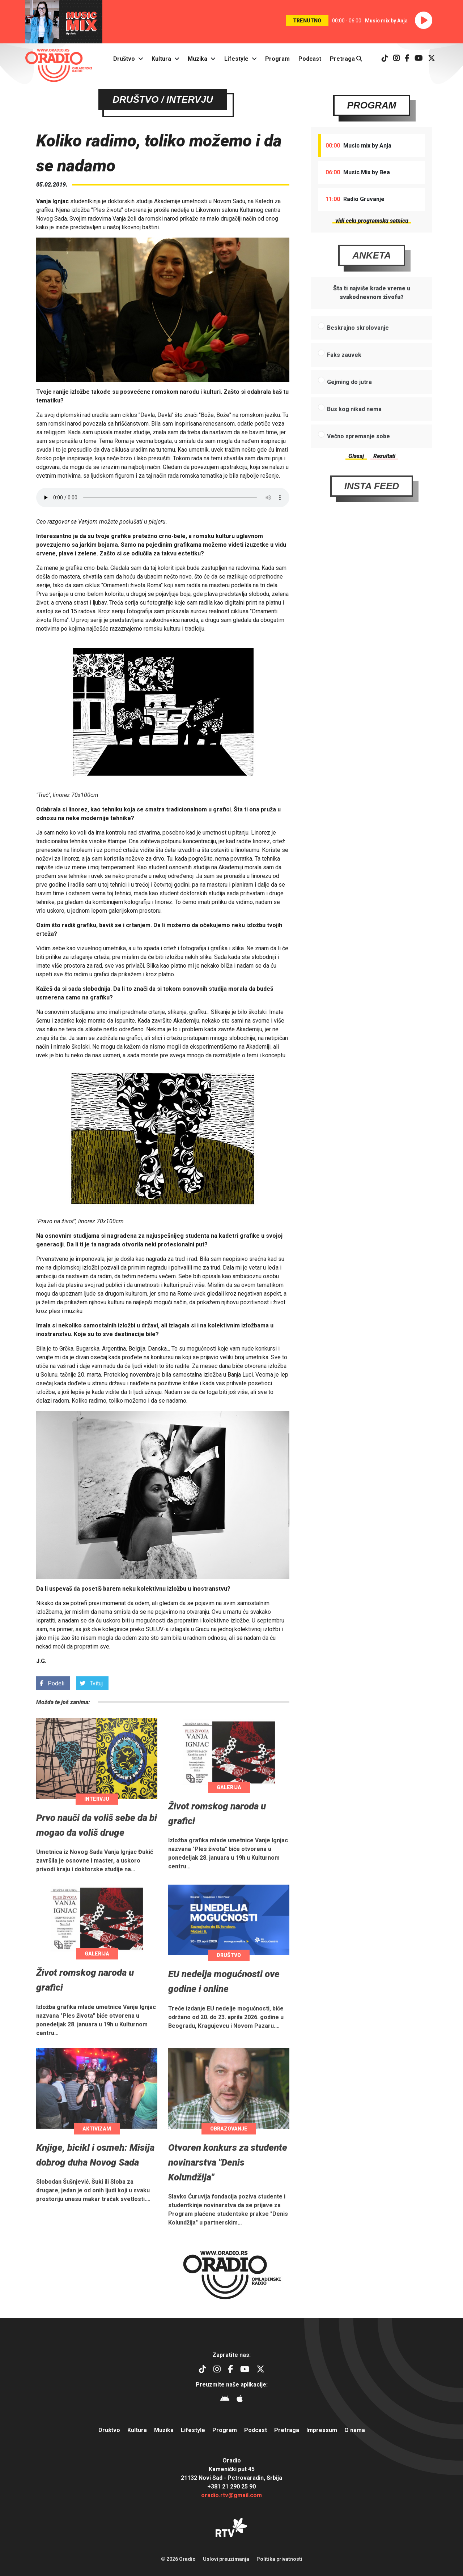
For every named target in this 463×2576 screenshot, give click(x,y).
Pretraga (346, 58)
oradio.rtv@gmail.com (231, 2495)
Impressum (321, 2430)
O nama (354, 2430)
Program (277, 58)
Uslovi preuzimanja (226, 2559)
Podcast (309, 58)
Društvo (124, 58)
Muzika (197, 58)
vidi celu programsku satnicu (371, 220)
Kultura (161, 58)
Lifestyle (236, 58)
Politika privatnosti (279, 2559)
